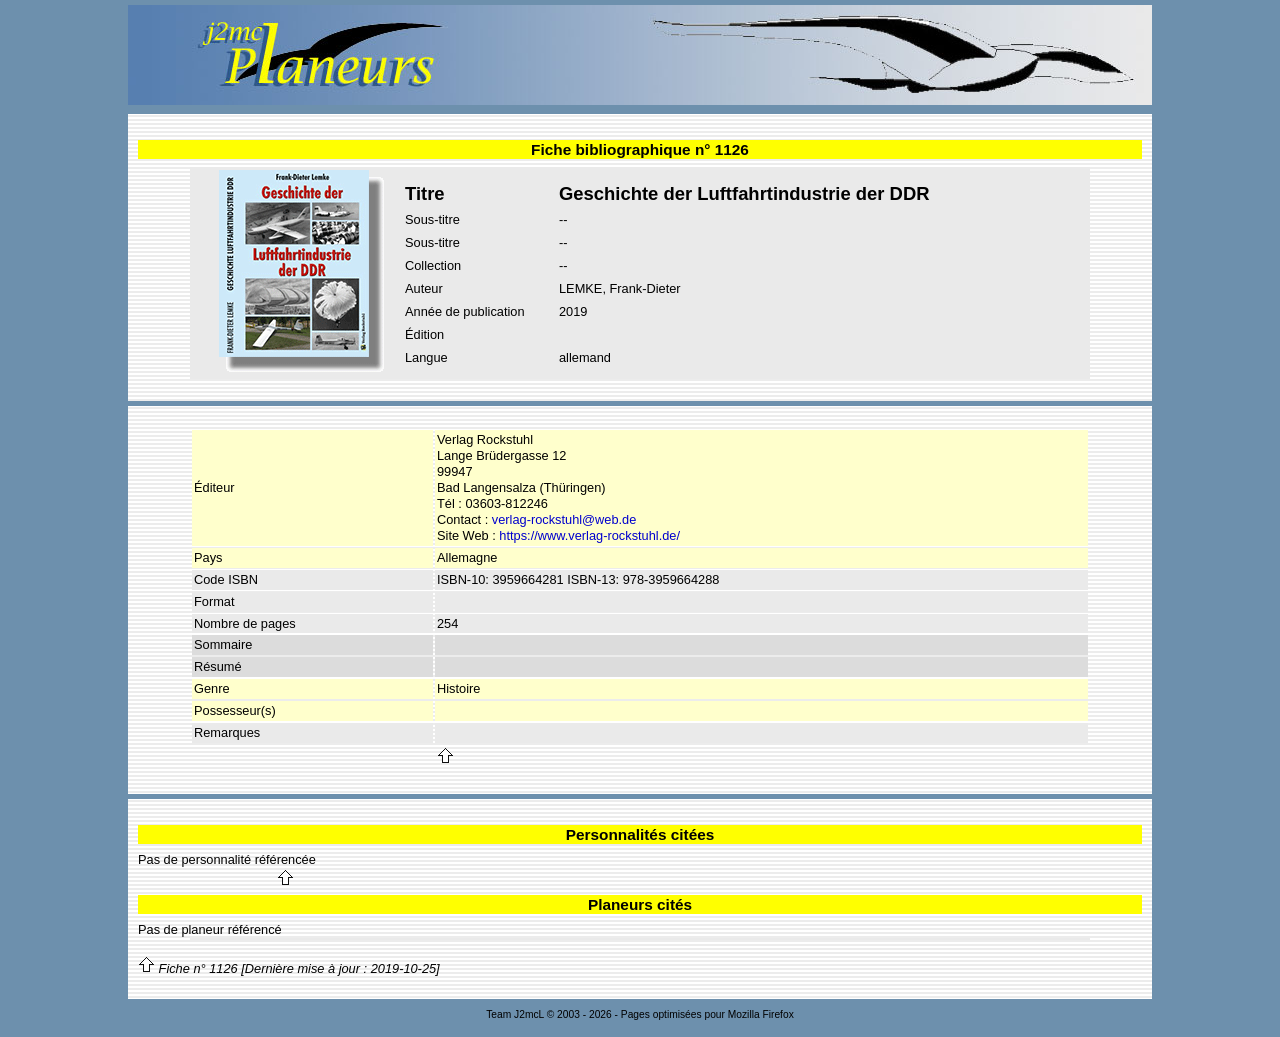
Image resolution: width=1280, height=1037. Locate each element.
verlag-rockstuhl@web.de (564, 519)
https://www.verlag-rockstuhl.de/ (589, 535)
